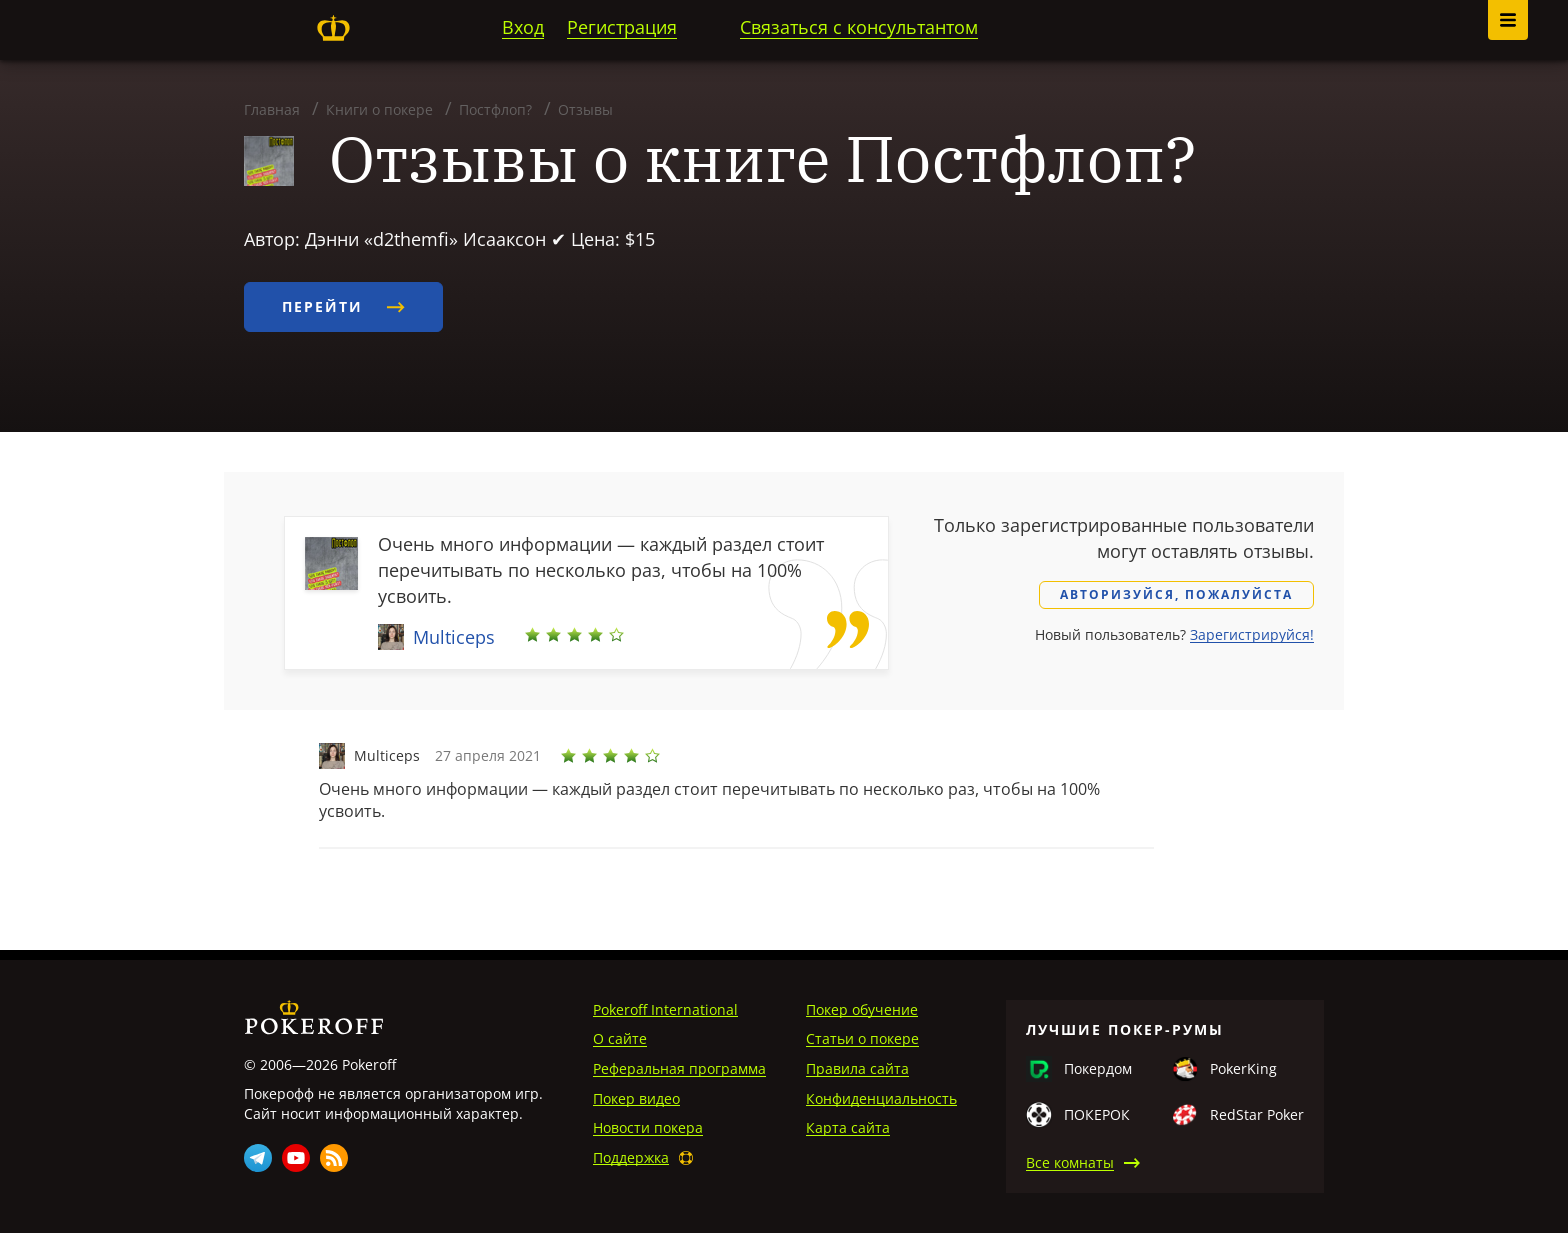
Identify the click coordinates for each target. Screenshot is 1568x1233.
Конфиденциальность (881, 1098)
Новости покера (648, 1127)
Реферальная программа (679, 1068)
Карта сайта (848, 1127)
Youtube (296, 1158)
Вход (523, 27)
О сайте (620, 1038)
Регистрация (622, 27)
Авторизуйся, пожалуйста (1176, 594)
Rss (334, 1158)
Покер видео (636, 1098)
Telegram (258, 1158)
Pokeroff (333, 28)
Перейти (343, 306)
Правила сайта (857, 1068)
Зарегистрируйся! (1252, 634)
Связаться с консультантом (859, 27)
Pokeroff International (665, 1009)
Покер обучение (862, 1009)
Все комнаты (1070, 1162)
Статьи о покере (862, 1038)
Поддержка (631, 1157)
